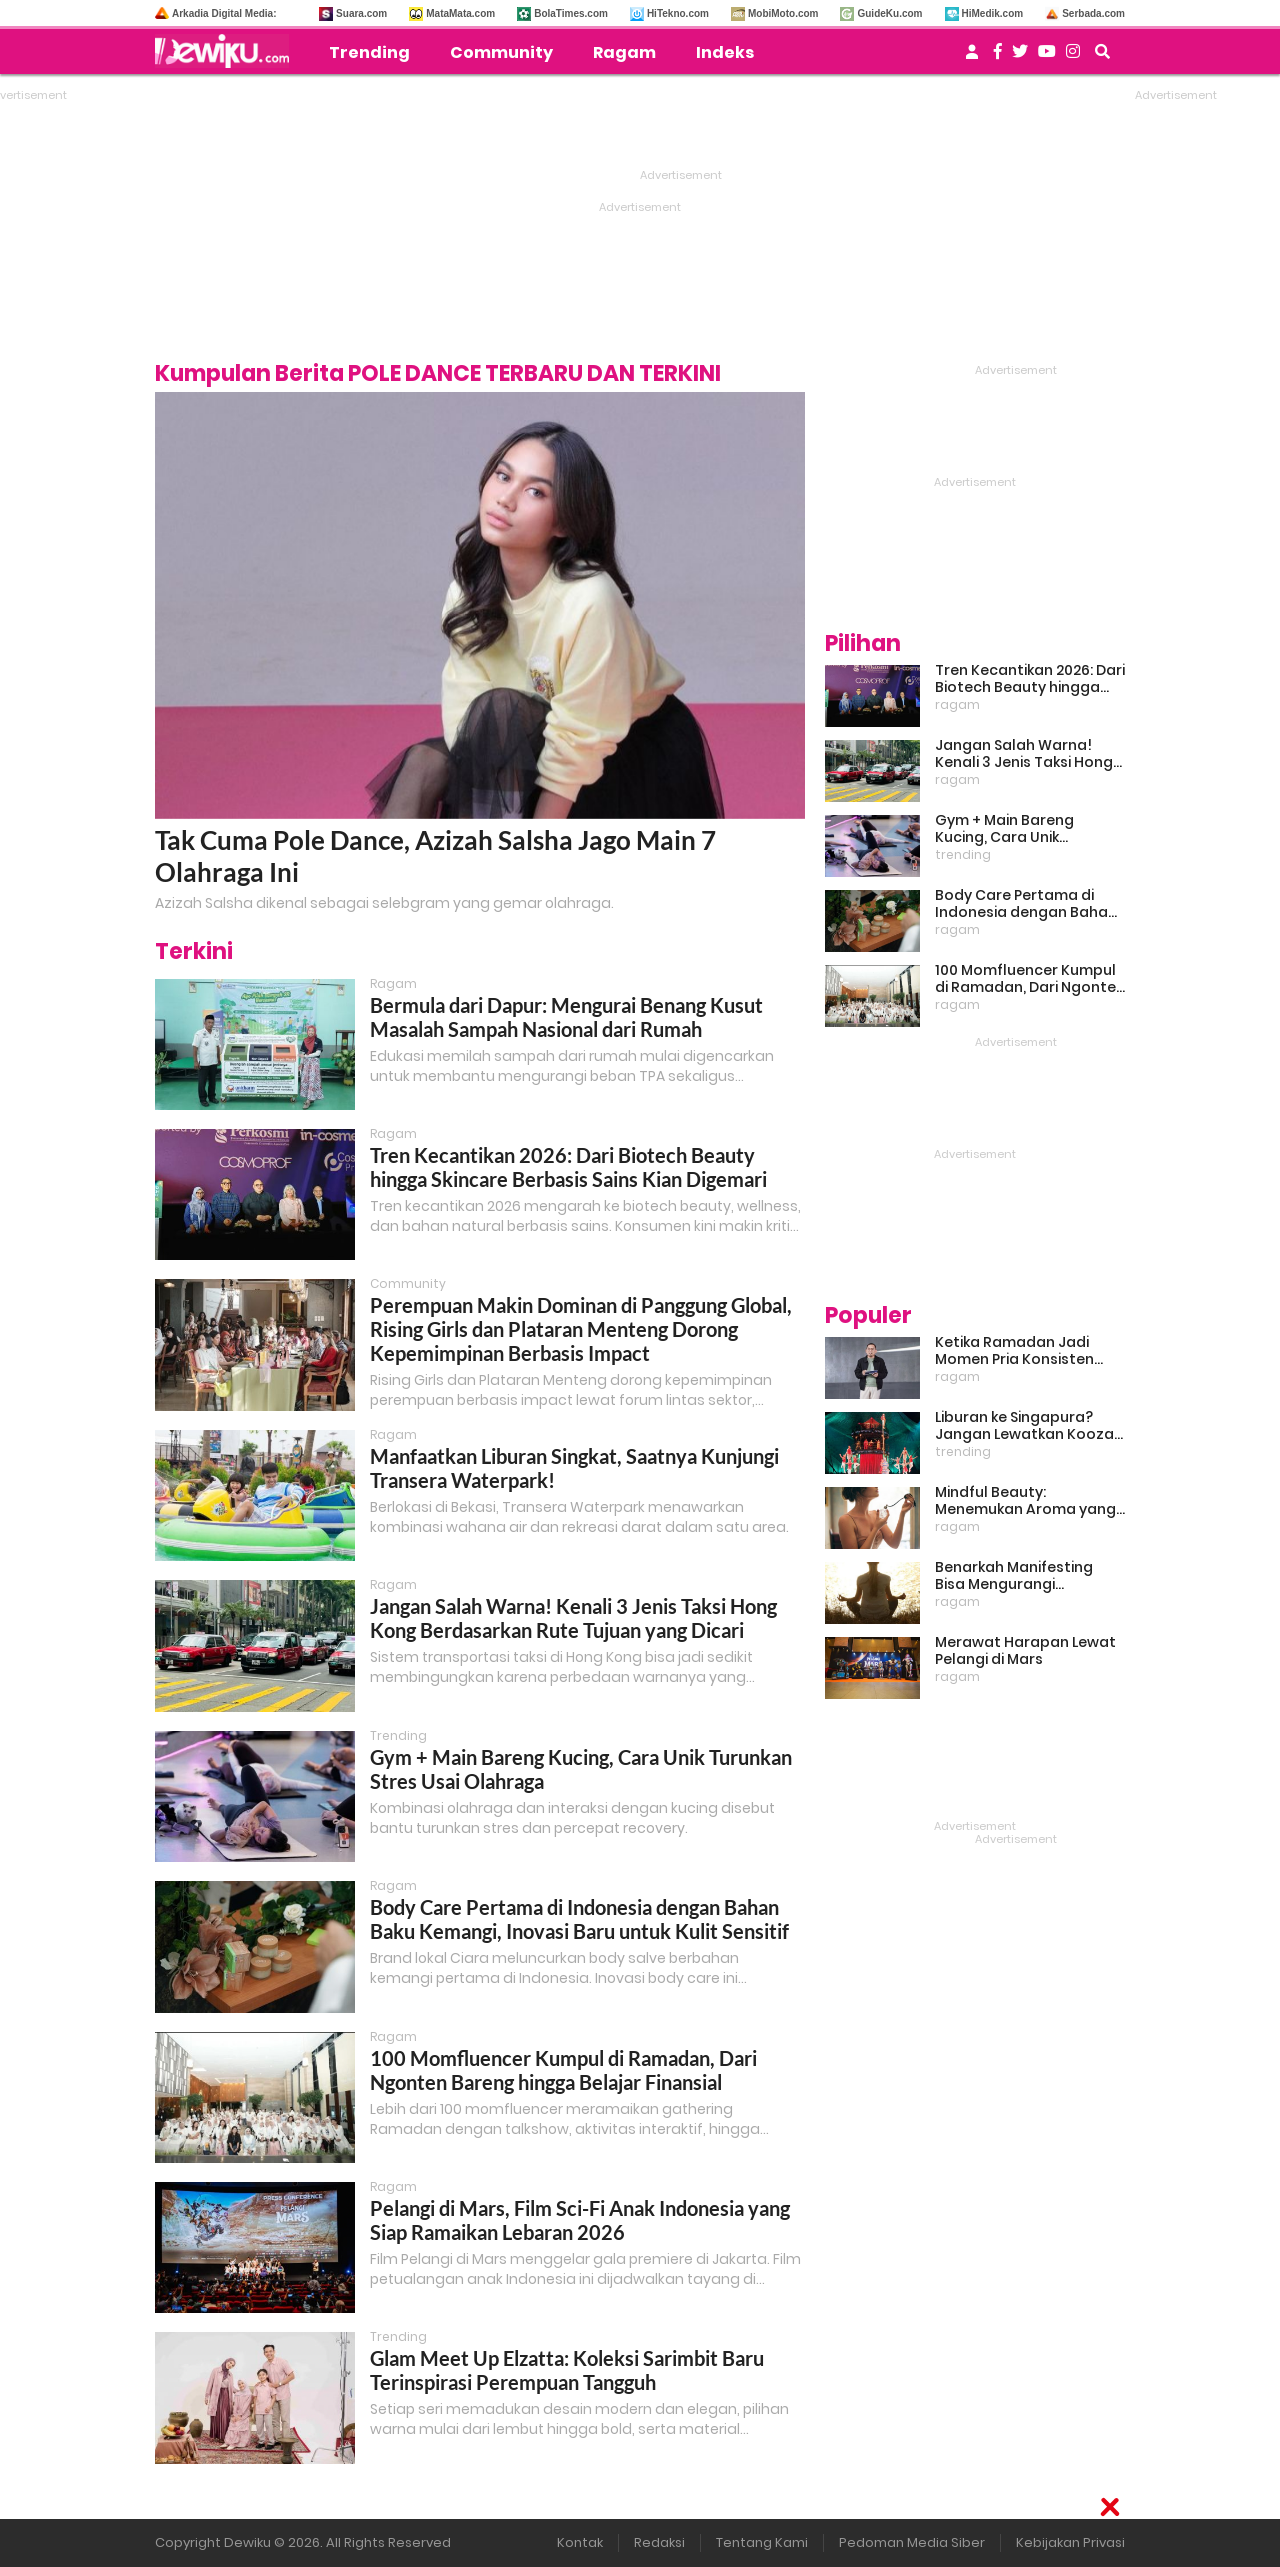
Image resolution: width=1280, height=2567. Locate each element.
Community (501, 52)
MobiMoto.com (783, 13)
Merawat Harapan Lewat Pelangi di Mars (1025, 1651)
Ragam (624, 52)
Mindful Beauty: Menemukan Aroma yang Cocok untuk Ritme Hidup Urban (1025, 1501)
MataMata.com (460, 13)
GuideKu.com (889, 13)
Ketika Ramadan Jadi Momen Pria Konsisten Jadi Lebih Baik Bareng (1014, 1351)
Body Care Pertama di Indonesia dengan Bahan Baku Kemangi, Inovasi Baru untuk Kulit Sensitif (579, 1919)
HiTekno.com (678, 13)
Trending (369, 52)
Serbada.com (1093, 13)
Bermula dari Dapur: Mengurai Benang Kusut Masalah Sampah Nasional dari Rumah (566, 1017)
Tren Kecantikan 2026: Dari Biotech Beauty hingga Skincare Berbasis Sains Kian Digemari (568, 1167)
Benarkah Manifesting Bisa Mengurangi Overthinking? (1014, 1576)
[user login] (972, 57)
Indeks (725, 52)
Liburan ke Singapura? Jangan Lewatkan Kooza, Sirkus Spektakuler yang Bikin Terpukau (1026, 1426)
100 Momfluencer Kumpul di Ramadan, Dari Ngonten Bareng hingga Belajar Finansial (563, 2070)
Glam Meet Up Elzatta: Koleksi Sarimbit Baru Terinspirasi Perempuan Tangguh (567, 2370)
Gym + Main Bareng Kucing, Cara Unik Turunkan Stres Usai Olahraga (1006, 829)
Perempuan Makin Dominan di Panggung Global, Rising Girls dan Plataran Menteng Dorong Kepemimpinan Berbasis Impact (581, 1329)
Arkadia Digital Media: (224, 13)
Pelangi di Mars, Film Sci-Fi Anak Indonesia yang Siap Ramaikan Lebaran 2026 (580, 2220)
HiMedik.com (993, 13)
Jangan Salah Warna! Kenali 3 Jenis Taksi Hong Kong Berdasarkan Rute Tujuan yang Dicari (573, 1618)
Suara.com (361, 13)
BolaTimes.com (571, 13)
